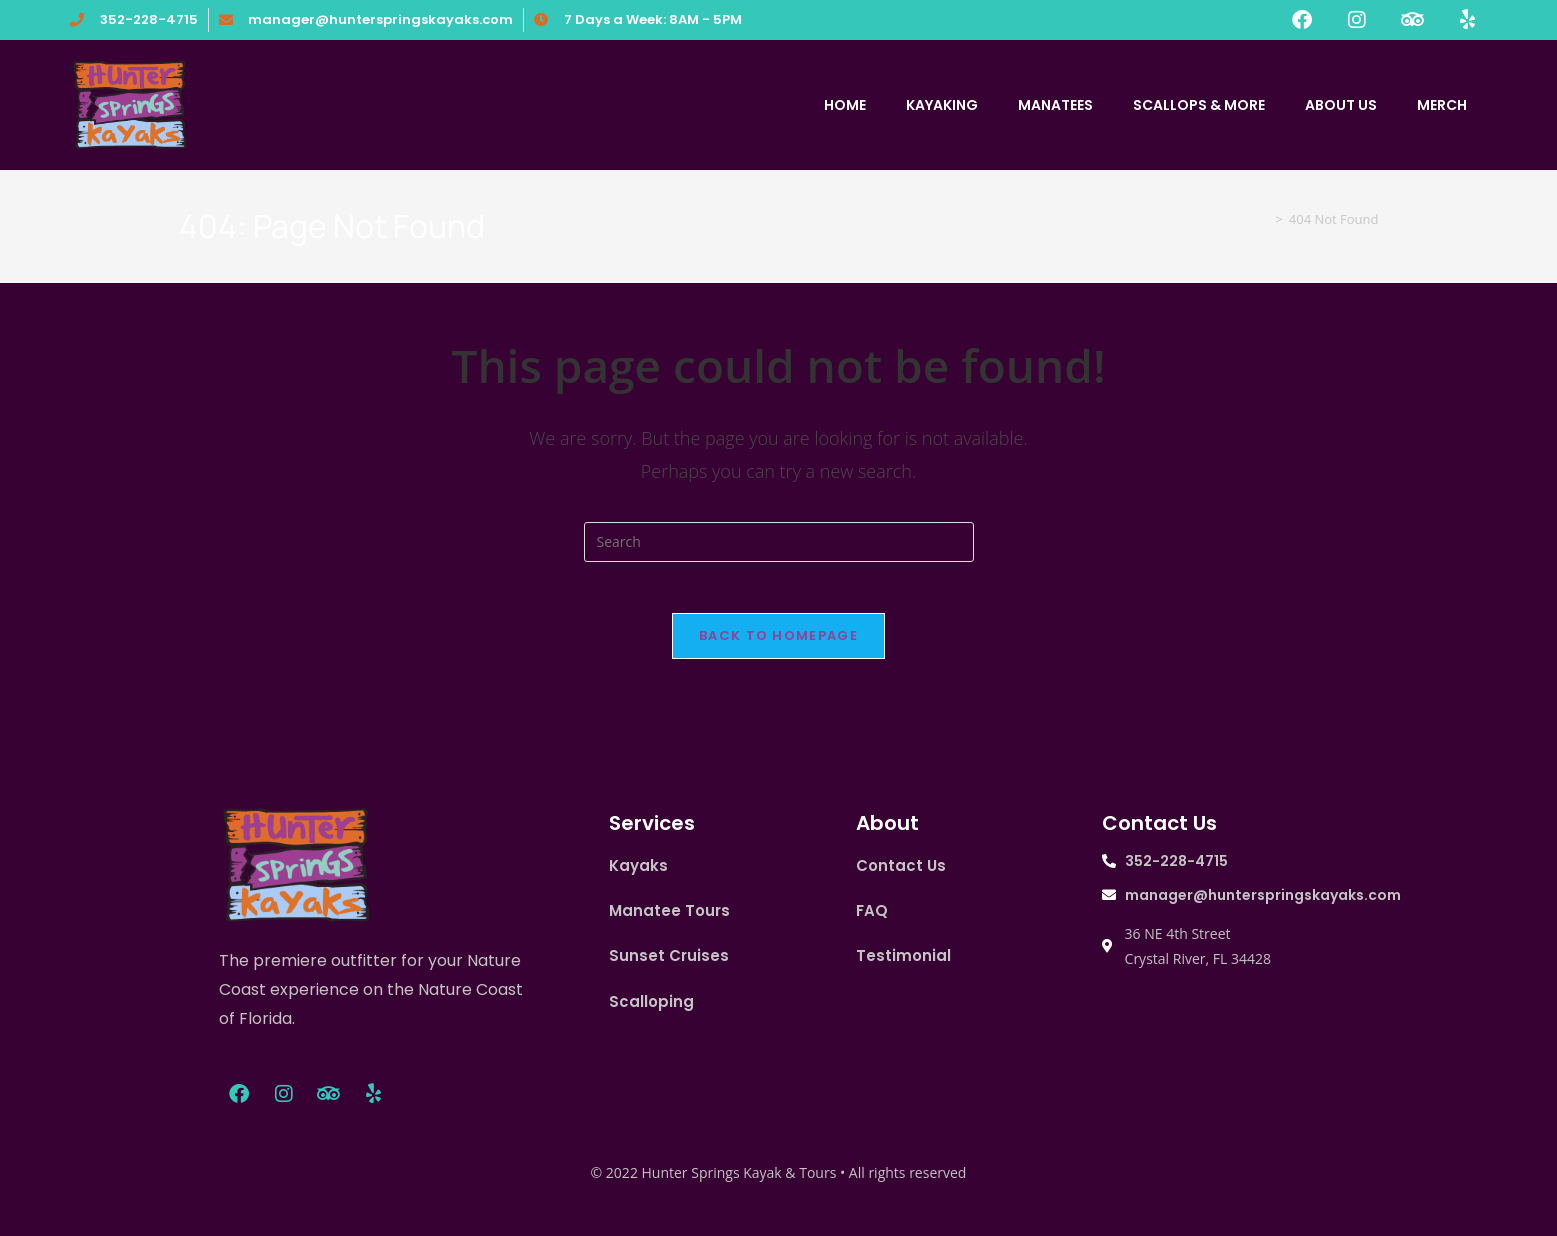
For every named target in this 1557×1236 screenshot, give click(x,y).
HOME (845, 105)
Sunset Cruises (669, 964)
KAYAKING (942, 105)
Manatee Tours (669, 919)
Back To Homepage (778, 644)
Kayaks (638, 874)
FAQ (872, 919)
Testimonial (903, 964)
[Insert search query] (779, 542)
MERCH (1442, 105)
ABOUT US (1341, 105)
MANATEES (1055, 105)
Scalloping (651, 1009)
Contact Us (901, 874)
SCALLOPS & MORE (1199, 105)
